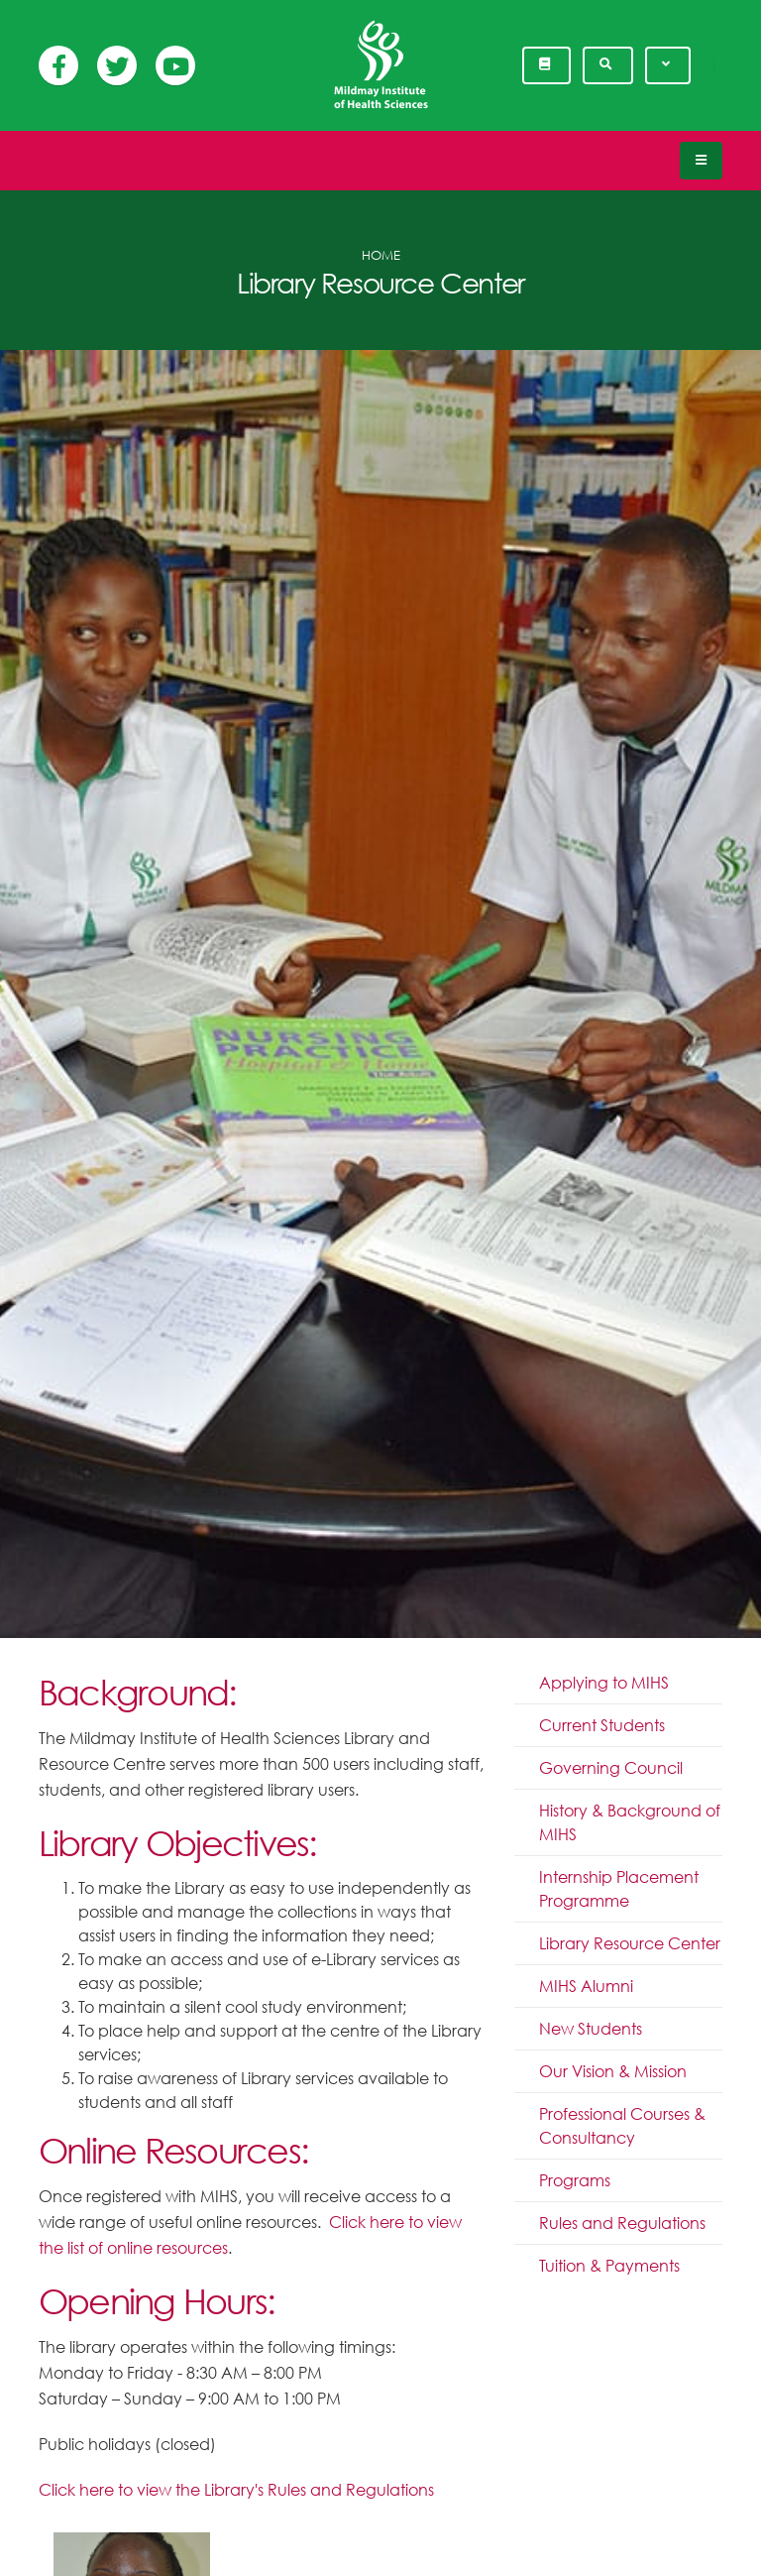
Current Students (602, 1725)
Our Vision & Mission (613, 2071)
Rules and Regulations (622, 2223)
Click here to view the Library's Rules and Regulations (236, 2490)
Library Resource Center (629, 1943)
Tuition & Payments (609, 2266)
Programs (574, 2180)
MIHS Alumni (586, 1986)
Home (381, 255)
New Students (590, 2029)
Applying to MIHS (604, 1683)
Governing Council (611, 1768)
